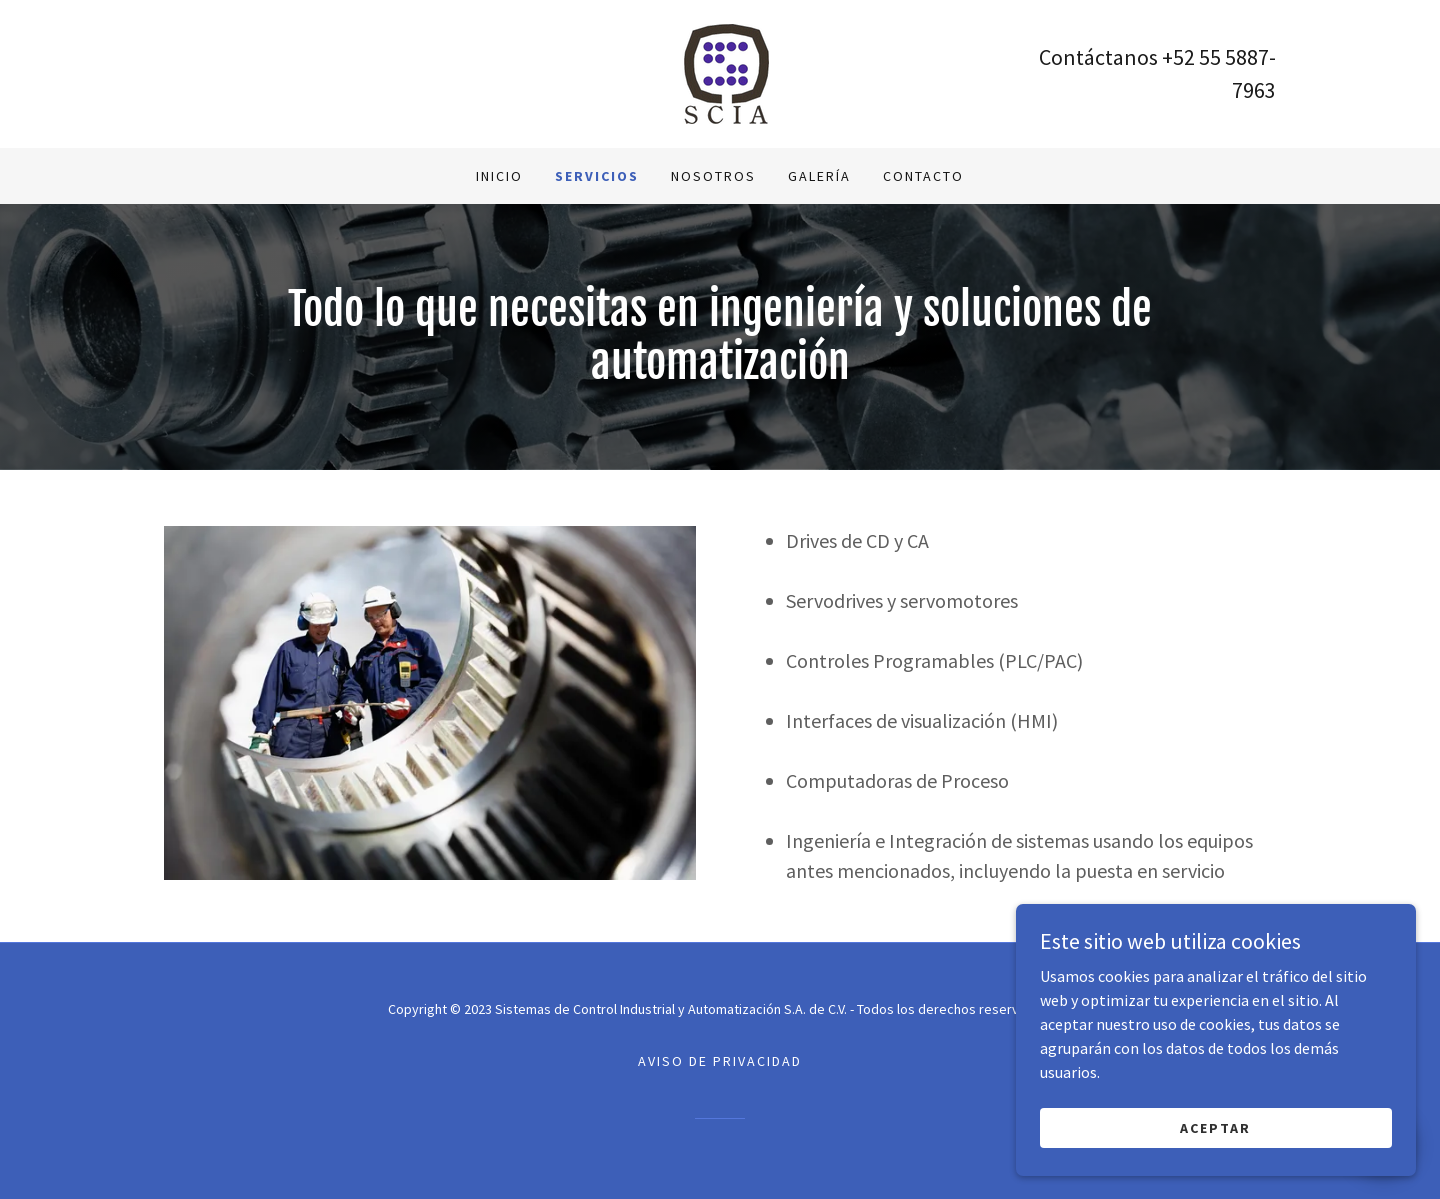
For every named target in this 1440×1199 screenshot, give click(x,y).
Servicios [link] (597, 176)
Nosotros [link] (713, 176)
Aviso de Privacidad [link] (720, 1061)
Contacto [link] (923, 176)
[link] (719, 72)
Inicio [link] (499, 176)
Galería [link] (819, 176)
